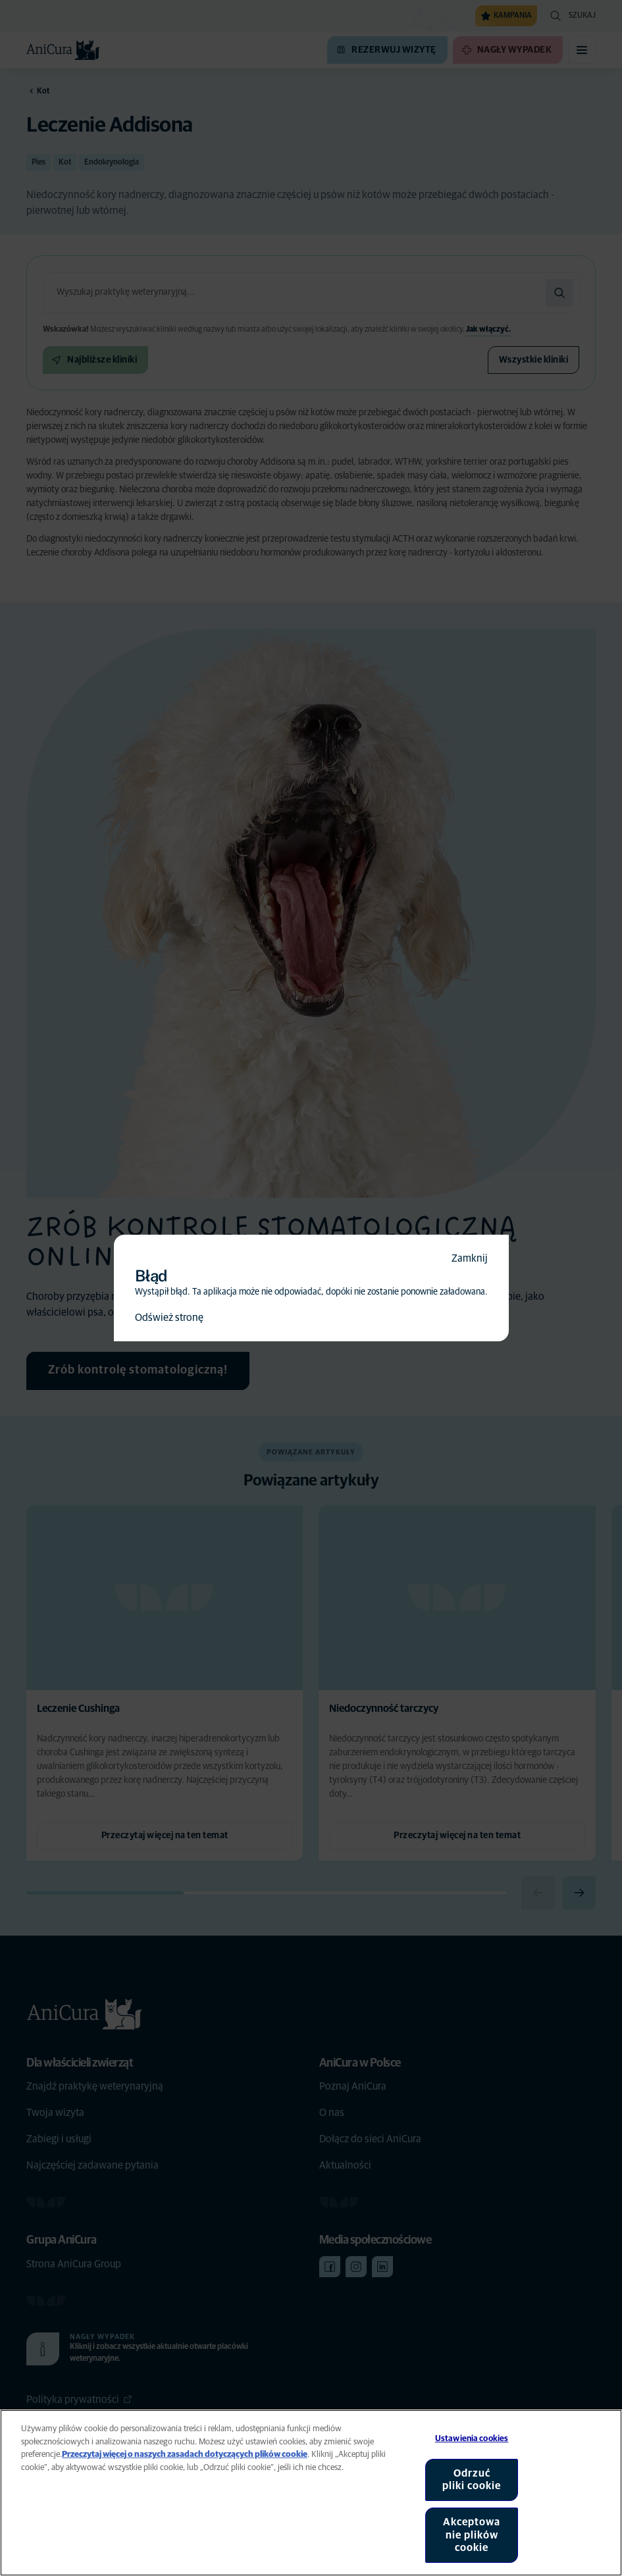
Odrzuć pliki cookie (471, 2479)
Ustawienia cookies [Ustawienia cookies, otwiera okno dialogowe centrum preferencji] (471, 2438)
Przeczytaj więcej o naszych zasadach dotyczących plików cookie (184, 2454)
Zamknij (470, 1258)
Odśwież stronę (169, 1317)
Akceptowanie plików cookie (471, 2534)
